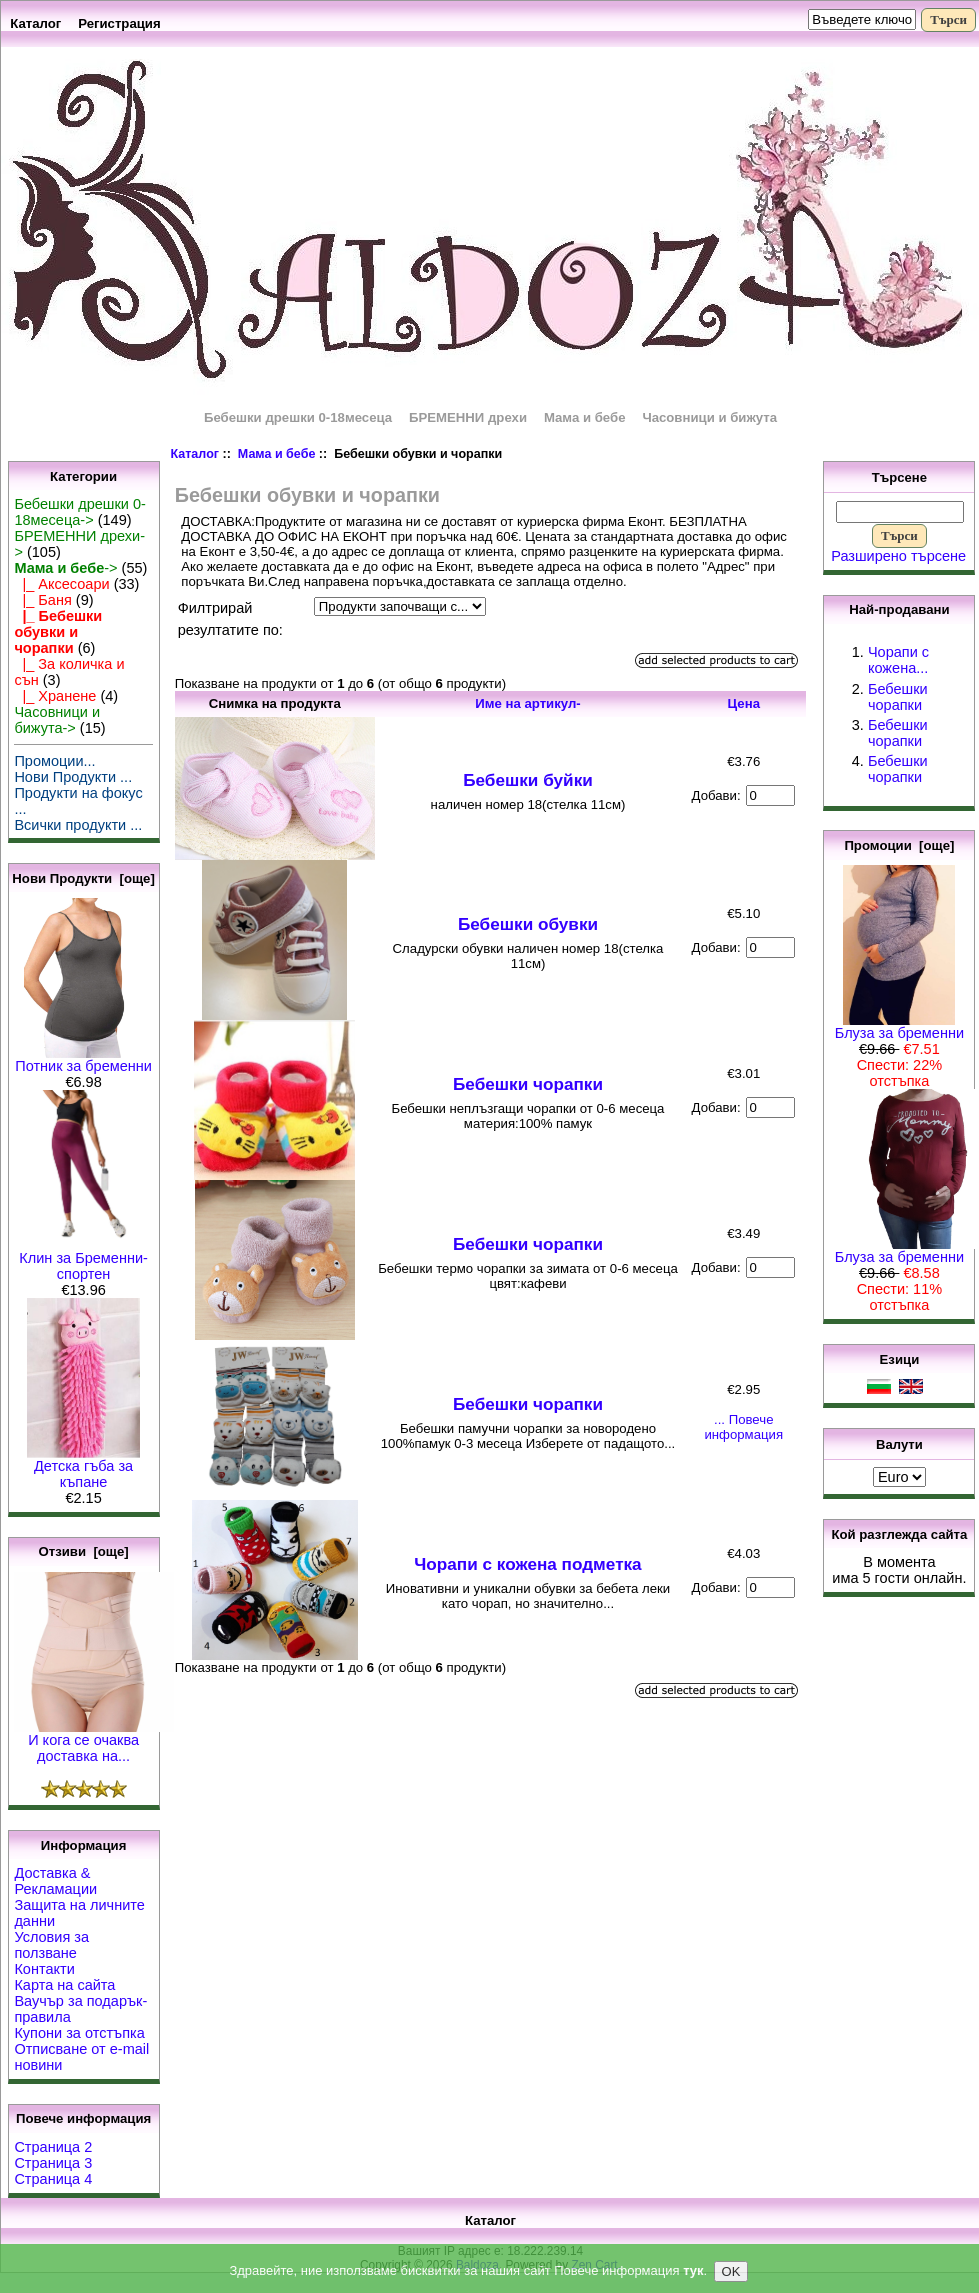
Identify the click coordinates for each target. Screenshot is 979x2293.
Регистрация (119, 23)
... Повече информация (743, 1427)
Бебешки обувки (528, 924)
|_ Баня (42, 600)
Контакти (44, 1969)
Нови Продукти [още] (83, 878)
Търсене (899, 477)
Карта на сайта (64, 1985)
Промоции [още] (899, 845)
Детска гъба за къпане (83, 1467)
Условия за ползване (51, 1945)
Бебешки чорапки (528, 1084)
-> (65, 568)
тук (693, 2271)
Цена (744, 703)
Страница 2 (53, 2147)
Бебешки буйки (528, 780)
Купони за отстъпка (79, 2033)
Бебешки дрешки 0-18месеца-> (79, 512)
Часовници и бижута (709, 417)
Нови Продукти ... (73, 777)
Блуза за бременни (899, 1026)
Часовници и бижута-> (57, 720)
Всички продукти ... (78, 825)
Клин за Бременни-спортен (83, 1259)
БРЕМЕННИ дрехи (468, 417)
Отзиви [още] (83, 1551)
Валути (899, 1443)
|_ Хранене (55, 696)
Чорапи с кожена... (898, 660)
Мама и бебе (277, 454)
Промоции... (54, 761)
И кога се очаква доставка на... (94, 1741)
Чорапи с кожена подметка (527, 1564)
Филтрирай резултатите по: (230, 619)
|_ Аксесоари (61, 584)
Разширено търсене (898, 556)
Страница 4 (53, 2179)
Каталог (35, 23)
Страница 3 (53, 2163)
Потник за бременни (83, 1059)
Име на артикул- (528, 703)
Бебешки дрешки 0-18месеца (298, 417)
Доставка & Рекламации (55, 1881)
